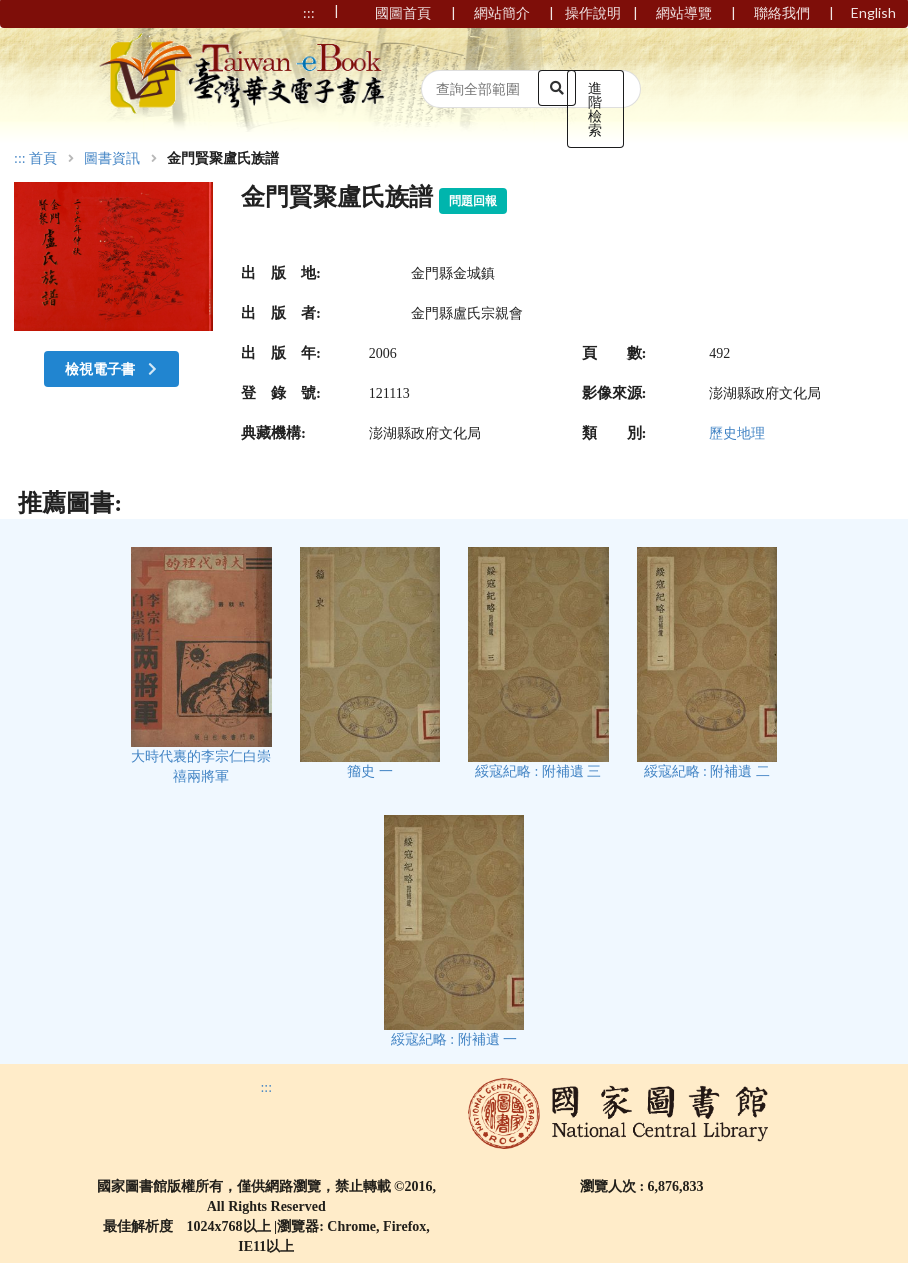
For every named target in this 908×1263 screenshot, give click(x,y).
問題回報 (473, 201)
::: (20, 158)
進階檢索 (595, 108)
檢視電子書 (113, 368)
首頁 (43, 159)
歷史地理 (737, 433)
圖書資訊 (112, 159)
